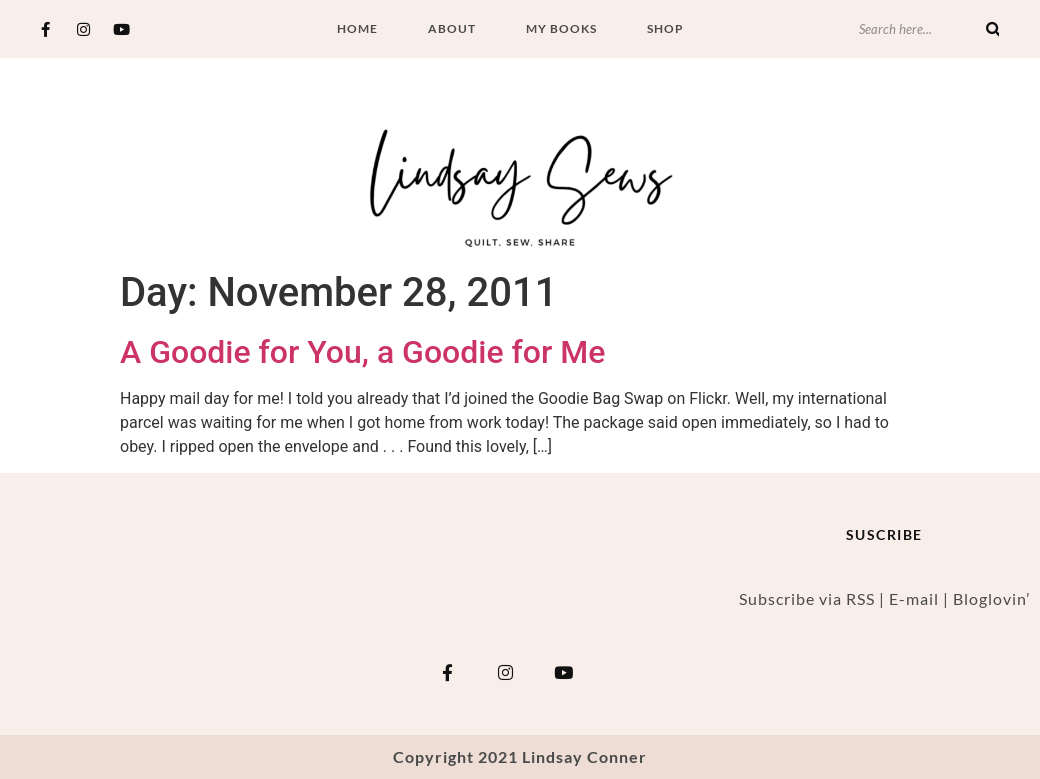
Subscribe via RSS (807, 598)
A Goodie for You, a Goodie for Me (362, 352)
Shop (665, 28)
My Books (561, 28)
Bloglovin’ (991, 598)
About (452, 28)
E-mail (914, 598)
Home (357, 28)
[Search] (992, 29)
